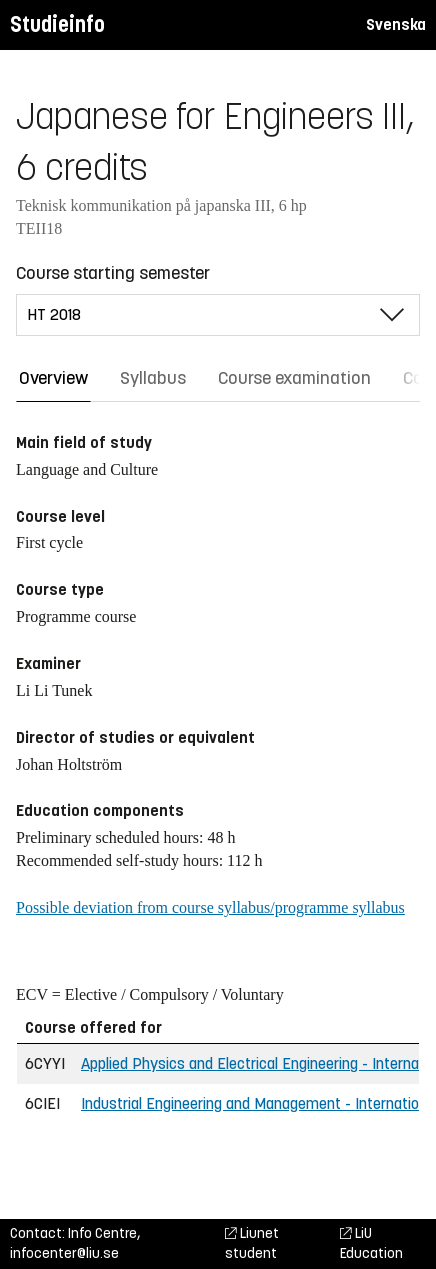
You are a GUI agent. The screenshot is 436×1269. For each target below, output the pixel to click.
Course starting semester (113, 273)
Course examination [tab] (294, 378)
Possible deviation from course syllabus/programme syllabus (210, 907)
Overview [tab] (53, 378)
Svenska (396, 24)
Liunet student (252, 1243)
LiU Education (371, 1243)
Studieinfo (57, 24)
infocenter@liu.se (64, 1253)
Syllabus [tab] (153, 378)
